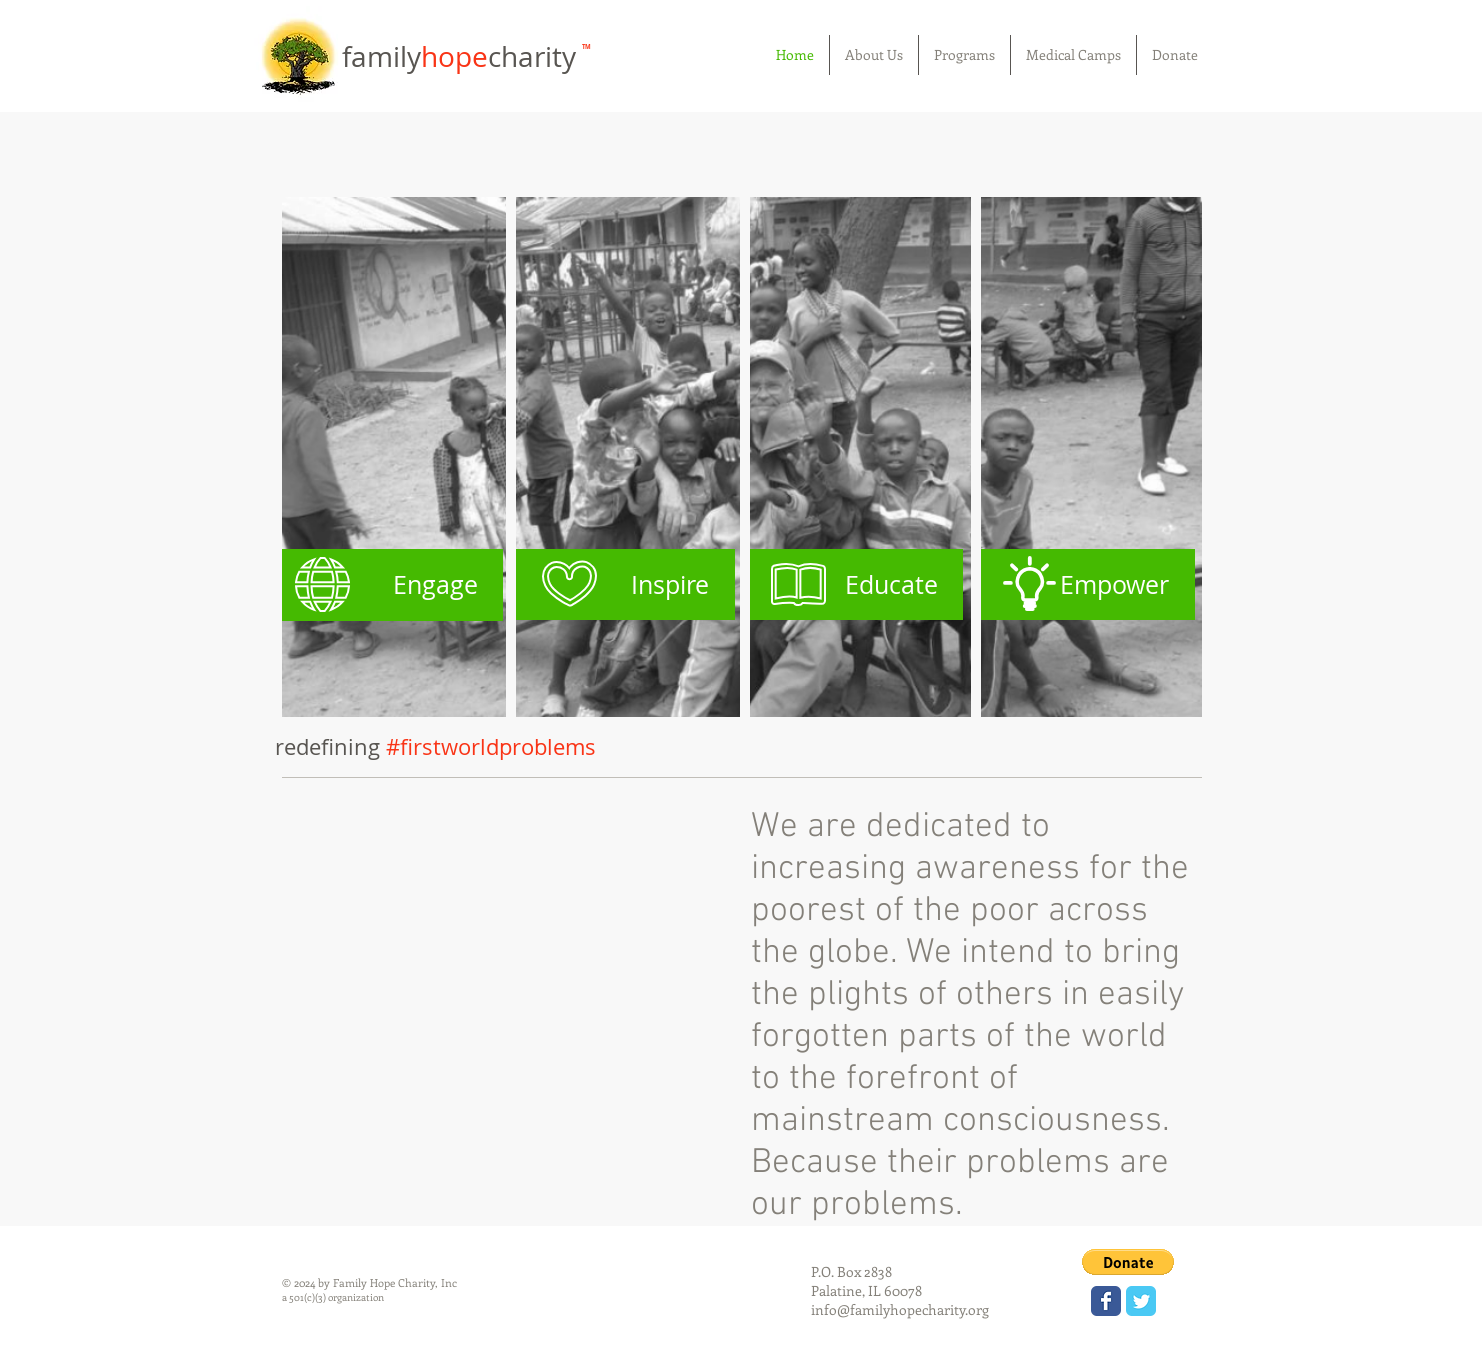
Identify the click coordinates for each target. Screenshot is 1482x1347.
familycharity (462, 56)
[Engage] (392, 585)
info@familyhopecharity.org (900, 1309)
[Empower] (1083, 584)
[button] (1128, 1262)
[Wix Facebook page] (1106, 1301)
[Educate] (852, 584)
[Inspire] (623, 584)
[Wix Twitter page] (1141, 1301)
